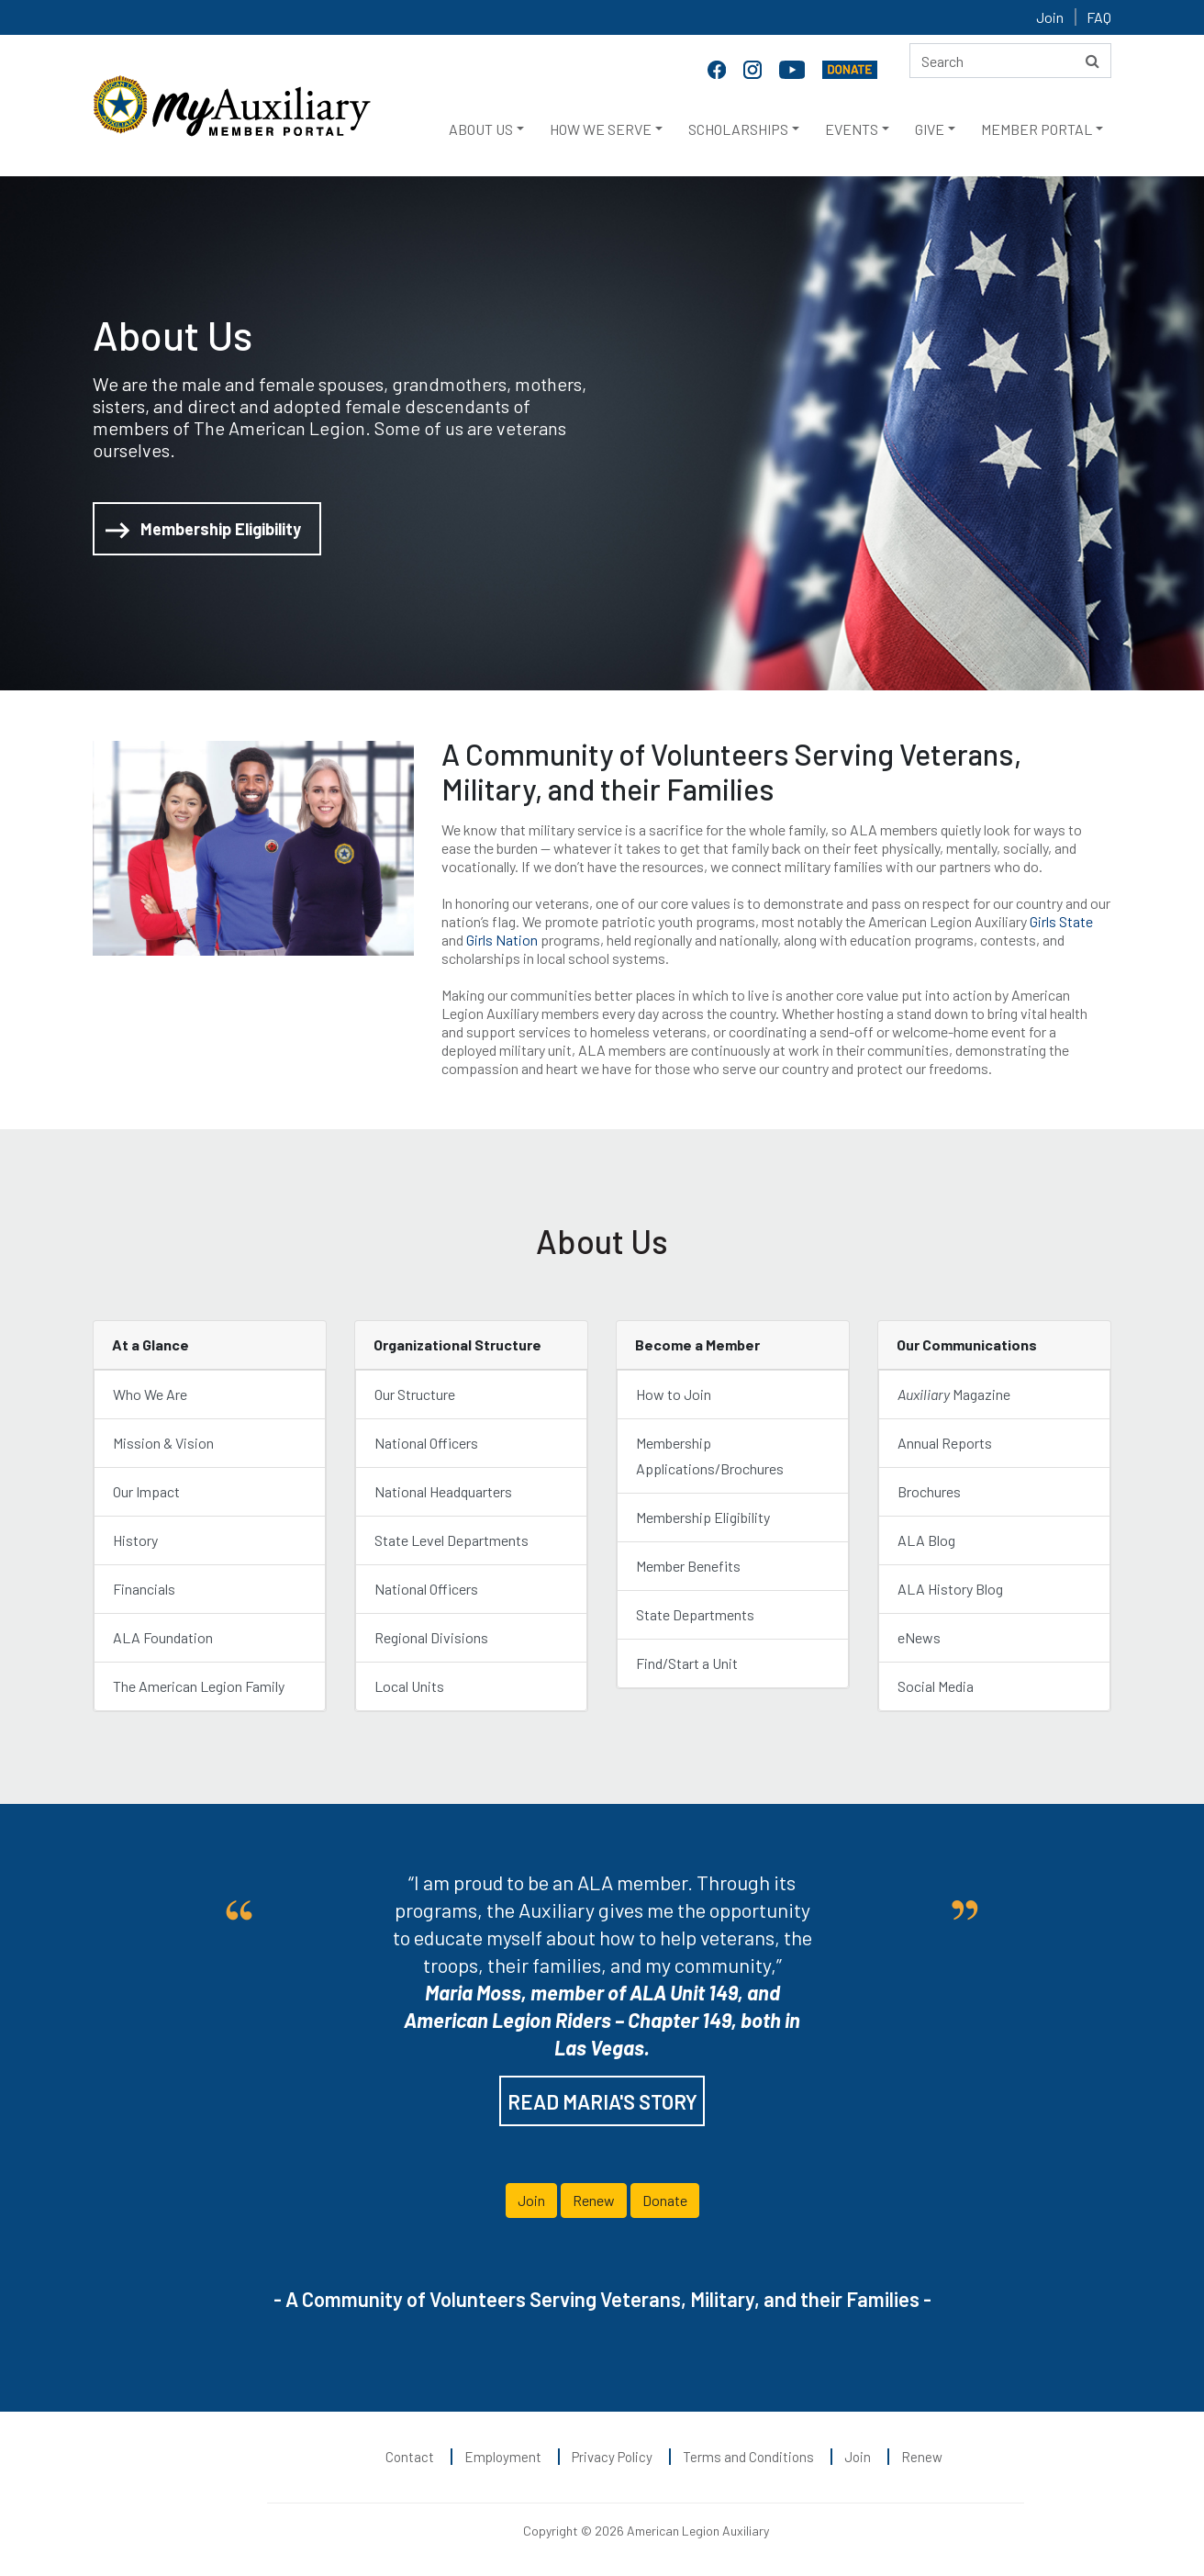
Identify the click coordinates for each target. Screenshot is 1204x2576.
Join (1050, 17)
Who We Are (150, 1394)
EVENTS (851, 129)
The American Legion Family (198, 1686)
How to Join (673, 1394)
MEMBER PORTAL (1036, 129)
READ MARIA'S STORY (602, 2101)
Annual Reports (944, 1442)
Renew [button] (594, 2200)
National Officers (426, 1442)
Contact (409, 2456)
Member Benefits (688, 1565)
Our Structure (414, 1394)
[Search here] (1010, 60)
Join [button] (531, 2200)
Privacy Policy (612, 2456)
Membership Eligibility (203, 530)
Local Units (409, 1686)
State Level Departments (451, 1540)
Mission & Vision (163, 1442)
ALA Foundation (163, 1637)
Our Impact (146, 1491)
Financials (144, 1588)
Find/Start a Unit (687, 1663)
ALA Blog (926, 1540)
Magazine (953, 1394)
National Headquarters (443, 1491)
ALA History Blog (950, 1588)
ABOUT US (481, 129)
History (135, 1540)
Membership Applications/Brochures (710, 1455)
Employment (502, 2456)
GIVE (929, 129)
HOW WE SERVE (601, 129)
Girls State (1061, 921)
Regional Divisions (431, 1637)
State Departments (695, 1614)
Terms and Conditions (748, 2456)
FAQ (1099, 17)
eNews (919, 1637)
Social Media (935, 1686)
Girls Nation (502, 939)
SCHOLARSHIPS (738, 129)
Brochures (930, 1491)
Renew (921, 2456)
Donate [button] (664, 2200)
